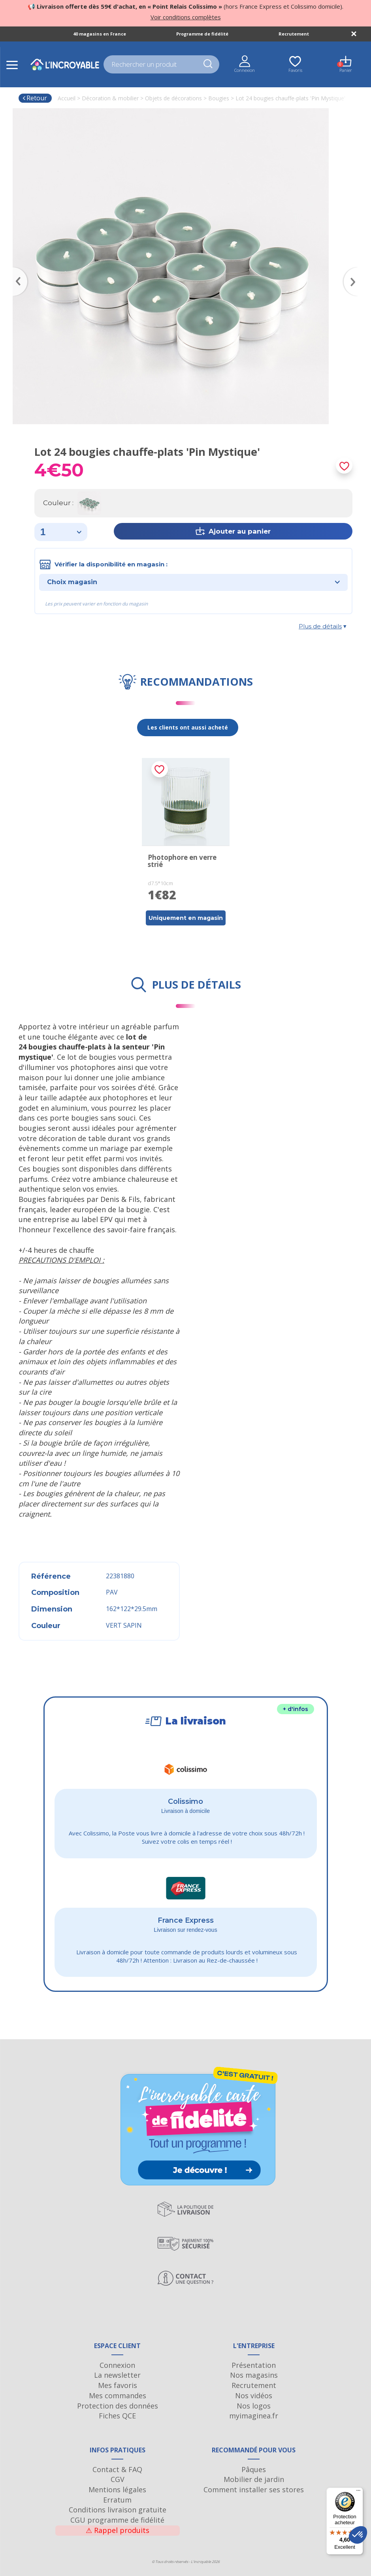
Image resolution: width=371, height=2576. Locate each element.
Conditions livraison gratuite (117, 2509)
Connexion (117, 2365)
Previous (17, 270)
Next (354, 270)
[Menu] (358, 2492)
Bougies (218, 98)
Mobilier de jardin (254, 2479)
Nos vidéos (253, 2395)
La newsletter (117, 2375)
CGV (117, 2479)
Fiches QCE (117, 2415)
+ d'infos (295, 1709)
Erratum (117, 2500)
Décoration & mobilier (110, 98)
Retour (34, 98)
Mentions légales (117, 2489)
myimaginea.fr (253, 2415)
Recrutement (294, 34)
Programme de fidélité (202, 34)
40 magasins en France (99, 34)
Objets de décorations (173, 98)
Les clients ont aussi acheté (187, 727)
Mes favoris (117, 2385)
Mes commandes (117, 2395)
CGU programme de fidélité (117, 2520)
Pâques (253, 2469)
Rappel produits (117, 2530)
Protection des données (117, 2406)
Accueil (66, 98)
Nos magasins (254, 2375)
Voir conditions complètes (186, 17)
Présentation (254, 2365)
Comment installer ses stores (253, 2489)
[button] (357, 2534)
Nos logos (254, 2406)
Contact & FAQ (117, 2469)
